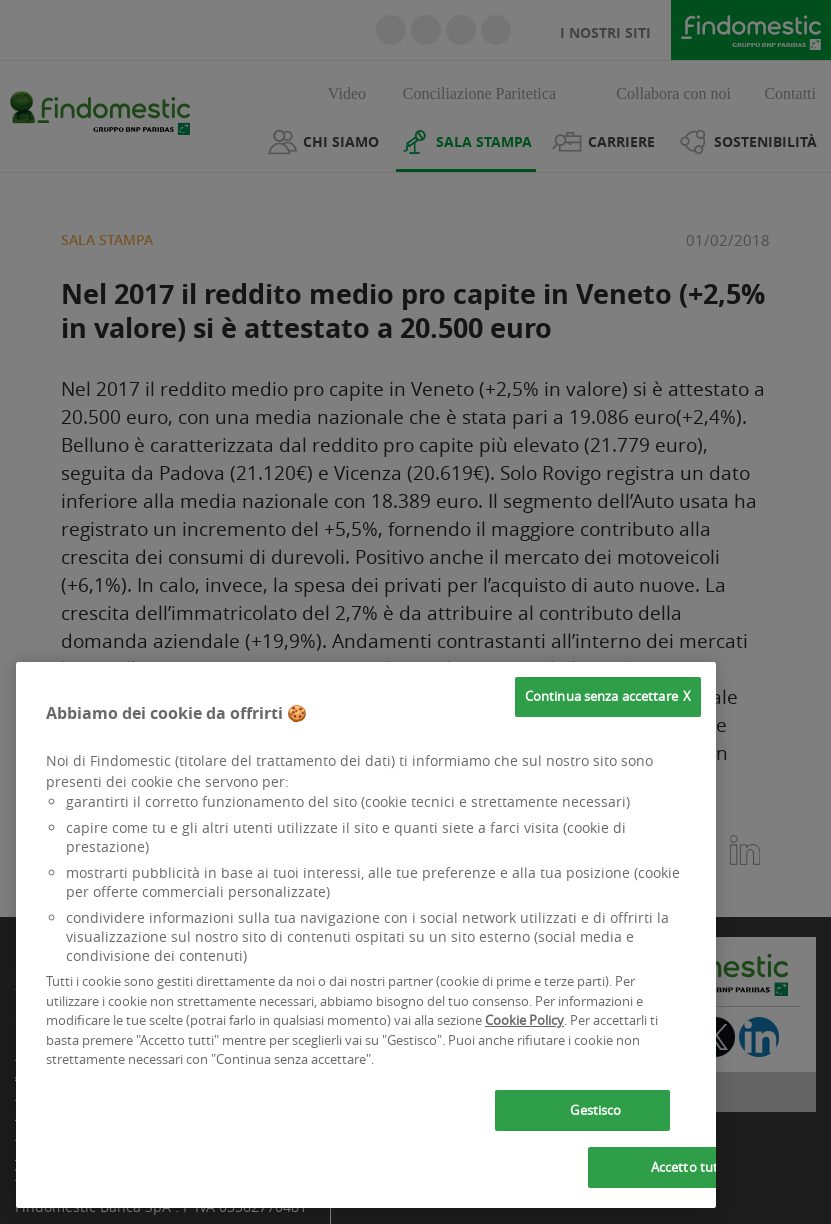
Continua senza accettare (601, 696)
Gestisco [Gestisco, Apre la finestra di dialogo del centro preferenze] (595, 1110)
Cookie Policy (524, 1020)
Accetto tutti (689, 1167)
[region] (366, 935)
